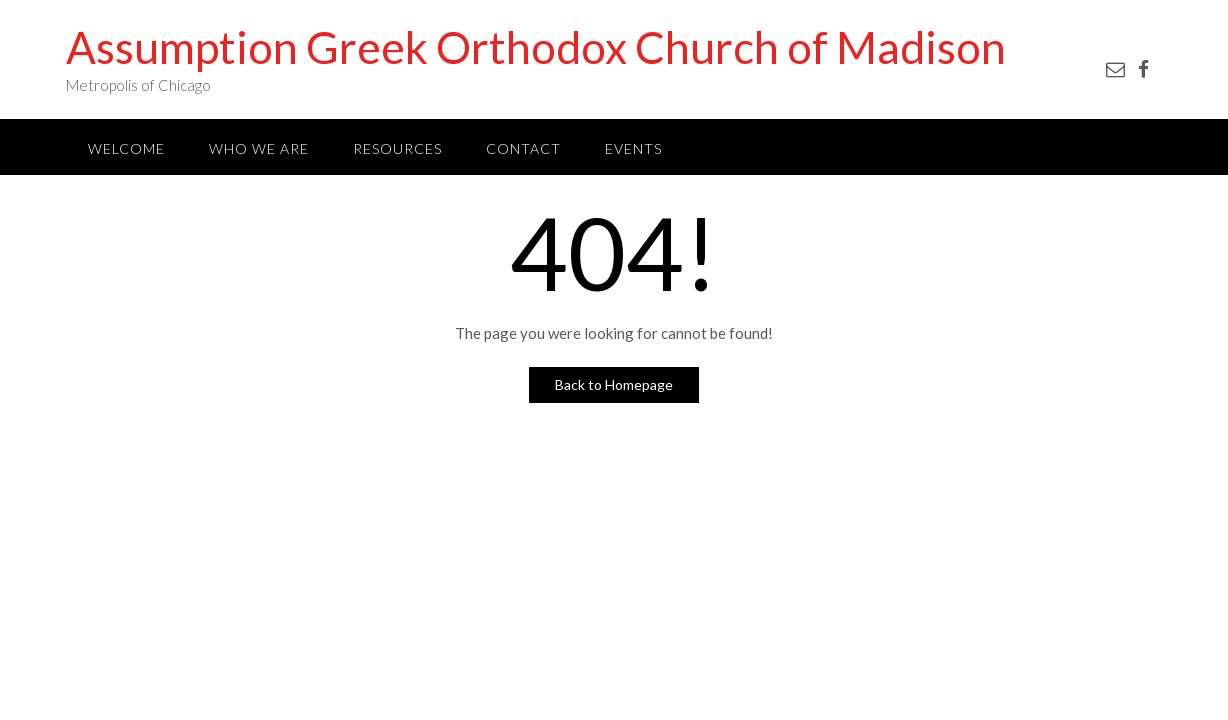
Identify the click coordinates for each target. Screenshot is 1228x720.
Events (633, 148)
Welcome (126, 148)
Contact (523, 148)
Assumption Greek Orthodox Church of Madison (536, 47)
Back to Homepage (614, 384)
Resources (397, 148)
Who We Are (259, 148)
